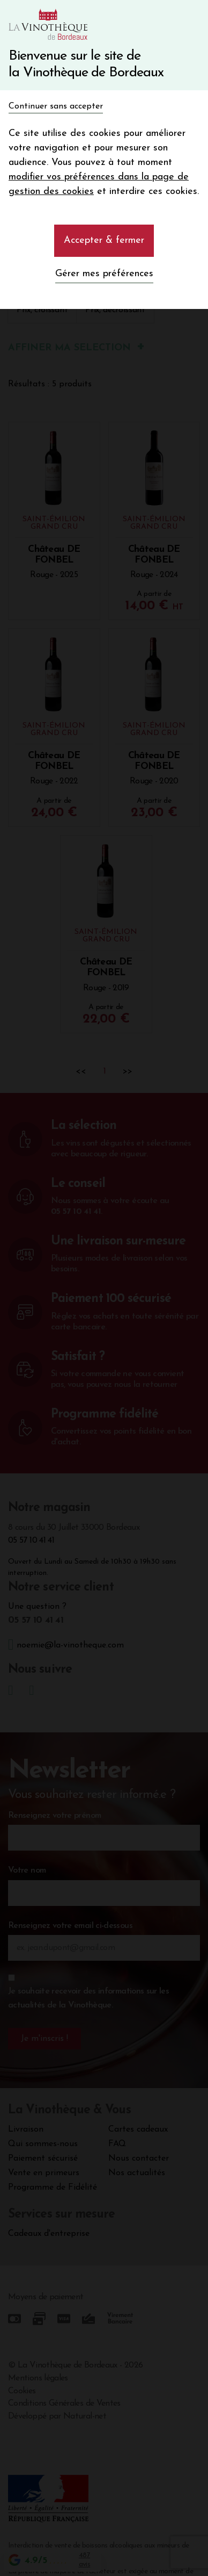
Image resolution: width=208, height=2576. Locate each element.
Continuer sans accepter (56, 106)
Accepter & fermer (104, 240)
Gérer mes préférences (104, 274)
